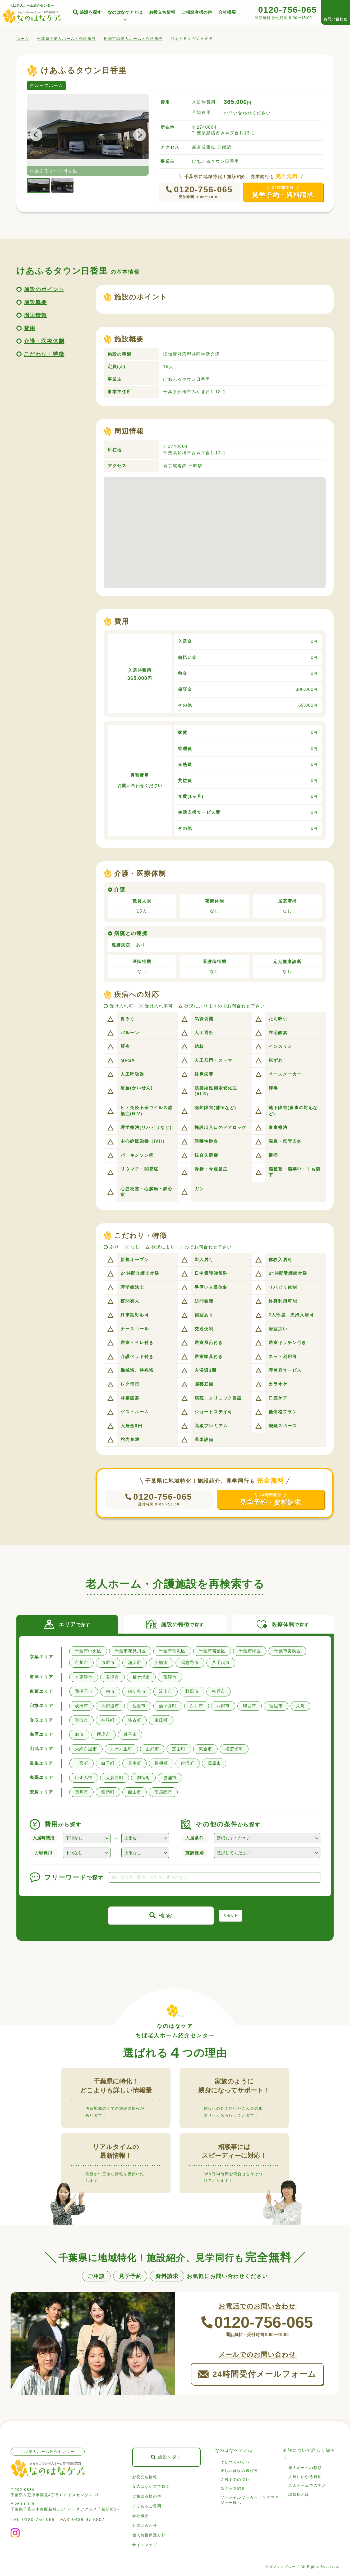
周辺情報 (35, 315)
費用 (29, 328)
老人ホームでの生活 (307, 2485)
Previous (39, 135)
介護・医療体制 (44, 341)
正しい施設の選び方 (239, 2470)
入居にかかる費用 (305, 2477)
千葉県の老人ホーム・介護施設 (66, 38)
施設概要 (35, 302)
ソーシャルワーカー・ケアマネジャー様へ (249, 2500)
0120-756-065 (203, 189)
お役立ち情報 (162, 12)
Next (136, 135)
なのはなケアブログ (151, 2486)
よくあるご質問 (147, 2506)
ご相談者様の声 (197, 12)
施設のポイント (44, 289)
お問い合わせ (145, 2525)
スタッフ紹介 (233, 2488)
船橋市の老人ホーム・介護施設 (133, 38)
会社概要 (227, 12)
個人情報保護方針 (149, 2535)
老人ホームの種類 (305, 2468)
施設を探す (91, 12)
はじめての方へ (235, 2462)
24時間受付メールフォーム (264, 2374)
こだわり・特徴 (44, 354)
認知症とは (299, 2494)
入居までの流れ (235, 2479)
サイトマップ (145, 2545)
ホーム (22, 38)
